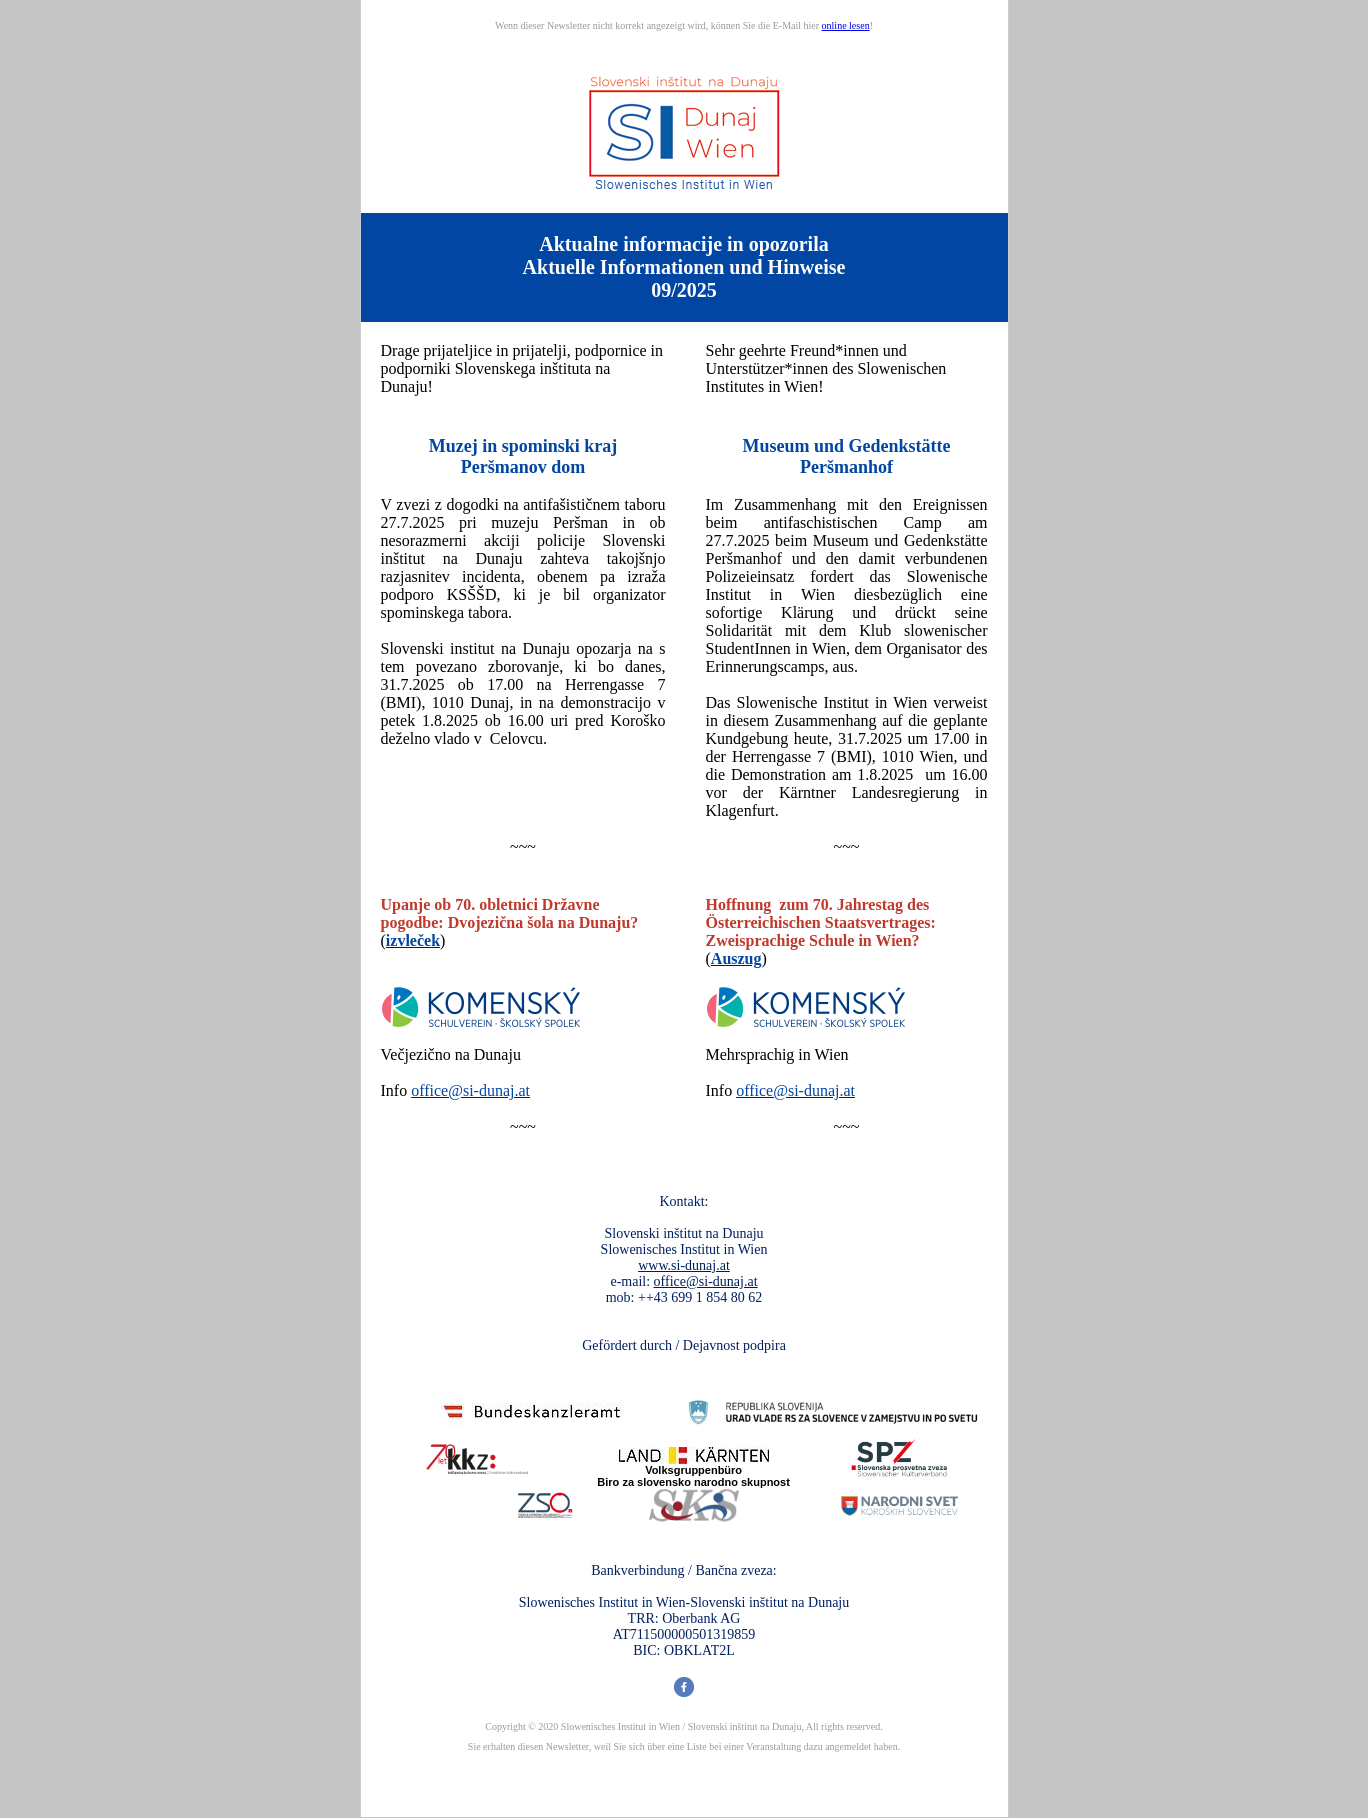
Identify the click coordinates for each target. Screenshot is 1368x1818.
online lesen (846, 25)
